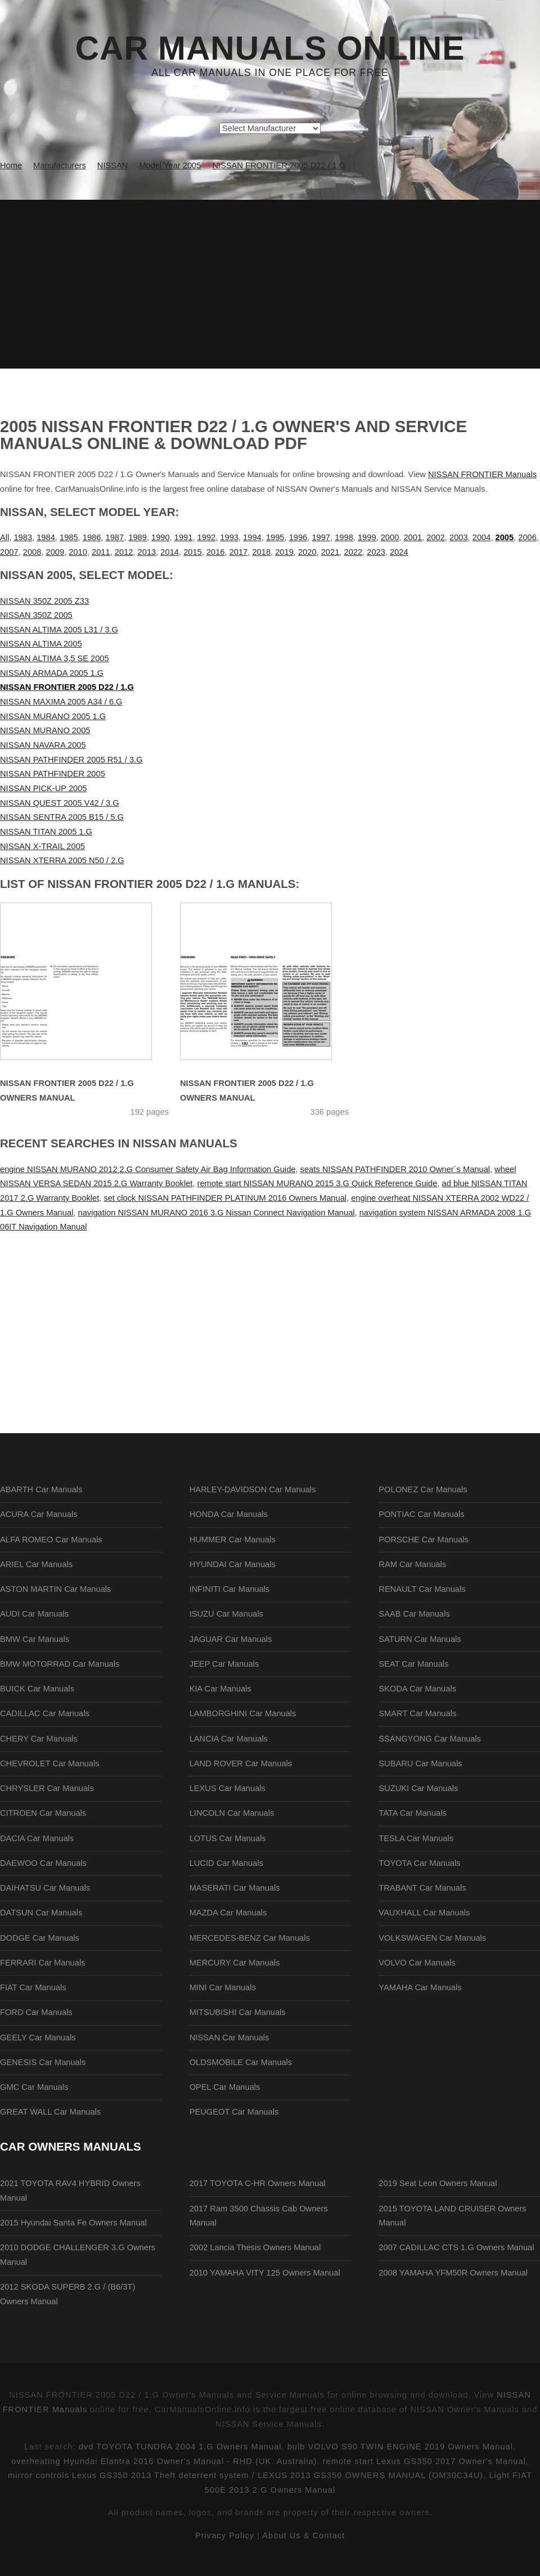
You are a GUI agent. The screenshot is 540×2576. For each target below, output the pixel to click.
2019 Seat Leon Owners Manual (438, 2183)
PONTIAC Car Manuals (421, 1514)
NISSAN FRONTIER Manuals (482, 474)
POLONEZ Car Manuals (423, 1489)
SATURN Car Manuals (420, 1639)
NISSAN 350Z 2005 (36, 615)
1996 (298, 537)
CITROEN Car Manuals (43, 1812)
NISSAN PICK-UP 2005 (43, 788)
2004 (481, 537)
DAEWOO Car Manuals (43, 1863)
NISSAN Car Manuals (229, 2037)
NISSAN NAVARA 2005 (43, 745)
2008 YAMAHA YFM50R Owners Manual (453, 2272)
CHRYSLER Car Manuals (47, 1788)
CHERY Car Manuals (39, 1738)
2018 (261, 552)
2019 (284, 552)
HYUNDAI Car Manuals (233, 1564)
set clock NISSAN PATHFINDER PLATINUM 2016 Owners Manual (225, 1197)
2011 (101, 552)
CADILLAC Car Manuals (44, 1713)
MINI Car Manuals (223, 1987)
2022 (353, 552)
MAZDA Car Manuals (228, 1912)
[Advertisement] (270, 284)
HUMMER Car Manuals (233, 1539)
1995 (275, 537)
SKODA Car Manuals (417, 1688)
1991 (183, 537)
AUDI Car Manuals (34, 1613)
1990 (160, 537)
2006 (527, 537)
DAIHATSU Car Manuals (45, 1887)
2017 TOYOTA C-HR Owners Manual (258, 2183)
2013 (147, 552)
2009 (55, 552)
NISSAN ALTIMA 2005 (41, 643)
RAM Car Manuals (412, 1564)
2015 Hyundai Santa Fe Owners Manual (73, 2222)
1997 (321, 537)
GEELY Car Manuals (38, 2037)
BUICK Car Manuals (37, 1688)
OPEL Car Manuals (225, 2087)
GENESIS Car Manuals (43, 2062)
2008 (32, 552)
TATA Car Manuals (413, 1812)
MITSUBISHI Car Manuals (238, 2012)
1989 (137, 537)
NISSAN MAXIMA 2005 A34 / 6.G (61, 701)
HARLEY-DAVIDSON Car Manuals (253, 1489)
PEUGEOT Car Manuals (234, 2111)
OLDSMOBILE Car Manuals (241, 2062)
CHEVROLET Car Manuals (49, 1763)
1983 (23, 537)
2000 (390, 537)
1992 (206, 537)
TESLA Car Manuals (416, 1838)
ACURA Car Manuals (39, 1514)
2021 (330, 552)
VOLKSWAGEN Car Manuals (432, 1937)
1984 (46, 537)
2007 (9, 552)
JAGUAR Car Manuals (231, 1639)
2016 (215, 552)
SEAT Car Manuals (413, 1663)
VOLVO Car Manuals (417, 1962)
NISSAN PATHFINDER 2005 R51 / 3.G (71, 759)
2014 (169, 552)
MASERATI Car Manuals (235, 1887)
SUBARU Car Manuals (420, 1763)
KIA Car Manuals (220, 1688)
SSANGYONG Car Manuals (430, 1738)
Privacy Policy (224, 2535)
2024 (399, 552)
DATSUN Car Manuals (41, 1912)
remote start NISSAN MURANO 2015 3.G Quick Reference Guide (317, 1183)
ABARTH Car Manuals (41, 1489)
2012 (124, 552)
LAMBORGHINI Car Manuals (243, 1713)
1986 (92, 537)
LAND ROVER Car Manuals (241, 1763)
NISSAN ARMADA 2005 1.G (52, 672)
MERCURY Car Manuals (235, 1962)
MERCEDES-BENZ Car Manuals (250, 1937)
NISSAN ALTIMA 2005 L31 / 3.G (59, 629)
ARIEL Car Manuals (36, 1564)
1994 (252, 537)
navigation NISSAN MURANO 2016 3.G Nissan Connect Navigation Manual (216, 1212)
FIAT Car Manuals (33, 1987)
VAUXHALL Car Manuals (424, 1912)
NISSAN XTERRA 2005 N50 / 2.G (62, 860)
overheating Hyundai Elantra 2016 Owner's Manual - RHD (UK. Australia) (164, 2461)
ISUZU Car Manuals (226, 1613)
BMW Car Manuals (34, 1639)
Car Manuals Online (270, 48)
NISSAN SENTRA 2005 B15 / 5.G (62, 817)
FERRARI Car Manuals (43, 1962)
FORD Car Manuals (36, 2012)
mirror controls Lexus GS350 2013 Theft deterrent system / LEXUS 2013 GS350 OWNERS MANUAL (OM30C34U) (245, 2475)
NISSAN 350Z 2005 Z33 (44, 600)
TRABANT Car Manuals (422, 1887)
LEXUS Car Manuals (228, 1788)
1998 (344, 537)
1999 (367, 537)
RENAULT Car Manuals (422, 1589)
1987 (115, 537)
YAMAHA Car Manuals (420, 1987)
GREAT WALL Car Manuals (50, 2111)
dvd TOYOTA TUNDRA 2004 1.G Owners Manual (180, 2446)
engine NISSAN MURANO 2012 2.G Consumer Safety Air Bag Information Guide (147, 1169)
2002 (435, 537)
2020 (307, 552)
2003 (458, 537)
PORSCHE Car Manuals (424, 1539)
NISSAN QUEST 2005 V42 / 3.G (59, 802)
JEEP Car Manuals (224, 1663)
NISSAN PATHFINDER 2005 (52, 773)
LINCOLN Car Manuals (232, 1812)
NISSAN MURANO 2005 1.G (53, 716)
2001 (412, 537)
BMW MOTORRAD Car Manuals (59, 1663)
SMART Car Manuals (417, 1713)
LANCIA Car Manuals (229, 1738)
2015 (192, 552)
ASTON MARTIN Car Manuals (55, 1589)
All (4, 537)
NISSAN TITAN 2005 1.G (46, 831)
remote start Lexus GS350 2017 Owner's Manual (424, 2461)
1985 (69, 537)
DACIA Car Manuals (37, 1838)
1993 (229, 537)
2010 (78, 552)
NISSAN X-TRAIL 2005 (42, 846)
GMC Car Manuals (34, 2087)
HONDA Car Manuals (229, 1514)
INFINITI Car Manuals (230, 1589)
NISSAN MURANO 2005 (45, 730)
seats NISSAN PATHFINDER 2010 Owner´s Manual (395, 1169)
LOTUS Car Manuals (228, 1838)
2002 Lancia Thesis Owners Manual (255, 2247)
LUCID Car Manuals (226, 1863)
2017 (239, 552)
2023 (376, 552)
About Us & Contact (303, 2535)
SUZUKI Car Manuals (418, 1788)
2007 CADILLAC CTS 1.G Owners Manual (456, 2247)
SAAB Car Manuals (414, 1613)
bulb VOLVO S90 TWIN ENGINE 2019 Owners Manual (400, 2446)
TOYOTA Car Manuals (419, 1863)
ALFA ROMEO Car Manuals (51, 1539)
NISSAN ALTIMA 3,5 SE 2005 (54, 658)
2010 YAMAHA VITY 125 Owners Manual (265, 2272)
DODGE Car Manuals (39, 1937)
